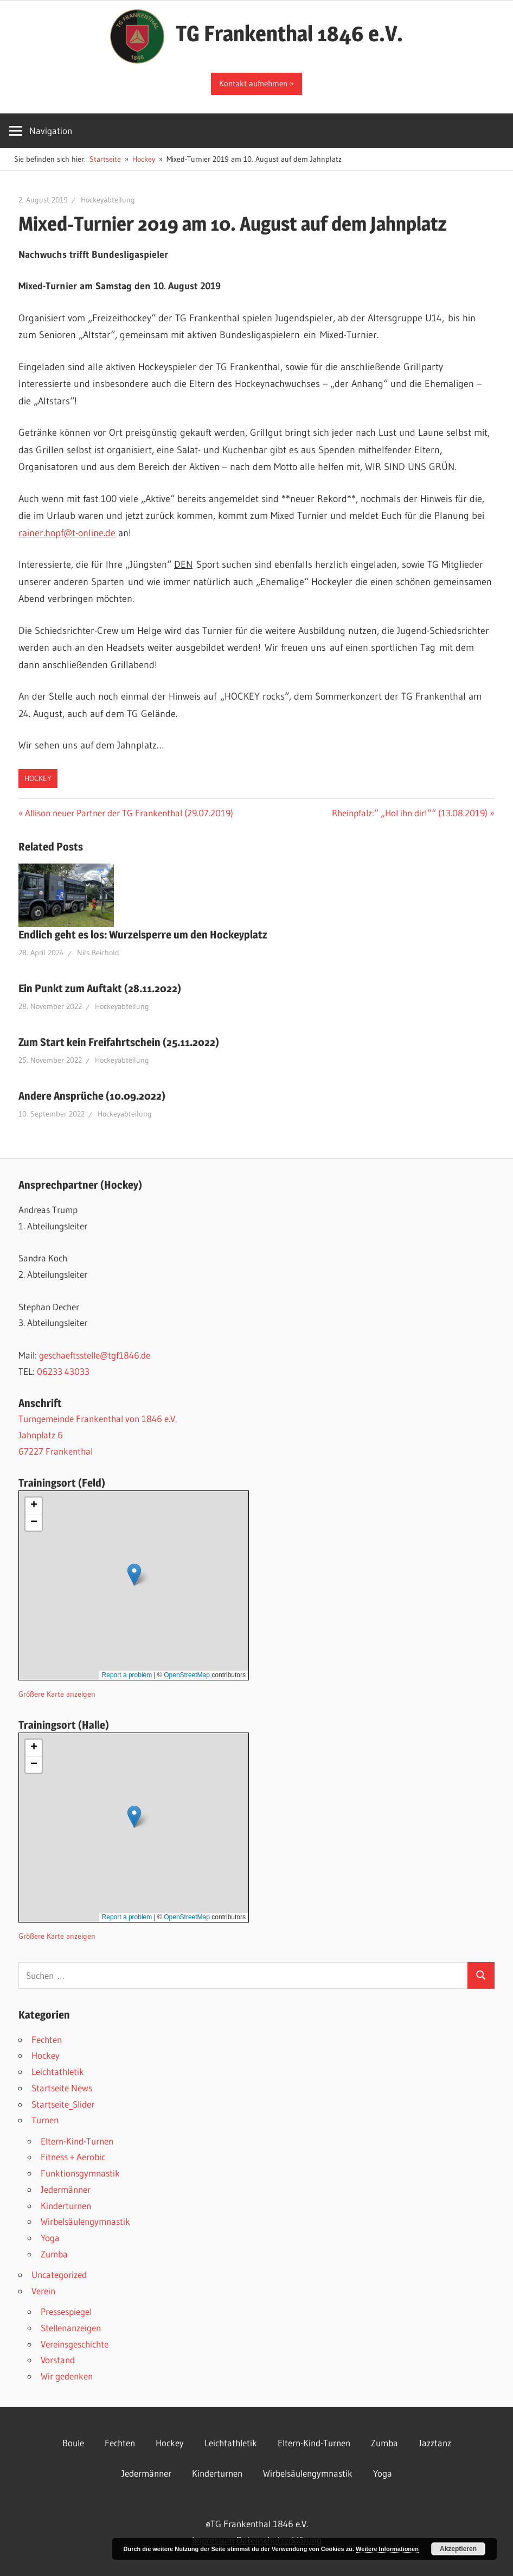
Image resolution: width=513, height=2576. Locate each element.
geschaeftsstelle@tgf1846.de (94, 1355)
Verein (43, 2290)
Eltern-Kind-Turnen (77, 2141)
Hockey (38, 778)
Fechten (46, 2039)
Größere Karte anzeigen (56, 1694)
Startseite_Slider (62, 2104)
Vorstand (58, 2359)
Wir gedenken (67, 2376)
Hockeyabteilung (108, 200)
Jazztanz (435, 2442)
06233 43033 (63, 1371)
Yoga (50, 2237)
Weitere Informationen (387, 2549)
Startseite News (61, 2087)
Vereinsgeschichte (74, 2344)
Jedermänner (66, 2189)
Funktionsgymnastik (80, 2173)
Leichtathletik (57, 2071)
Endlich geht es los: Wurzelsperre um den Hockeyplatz (142, 934)
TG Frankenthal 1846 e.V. (289, 33)
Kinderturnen (66, 2205)
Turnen (45, 2119)
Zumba (54, 2254)
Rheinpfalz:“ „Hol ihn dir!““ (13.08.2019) (410, 813)
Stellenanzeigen (71, 2327)
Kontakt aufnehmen (253, 83)
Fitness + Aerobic (73, 2156)
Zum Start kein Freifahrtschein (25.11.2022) (118, 1042)
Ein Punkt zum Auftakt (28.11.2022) (99, 988)
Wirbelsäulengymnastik (85, 2221)
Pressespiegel (66, 2311)
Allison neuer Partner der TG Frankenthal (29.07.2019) (128, 813)
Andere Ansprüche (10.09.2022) (91, 1095)
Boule (73, 2442)
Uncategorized (59, 2274)
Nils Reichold (98, 952)
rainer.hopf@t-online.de (67, 533)
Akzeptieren (458, 2549)
